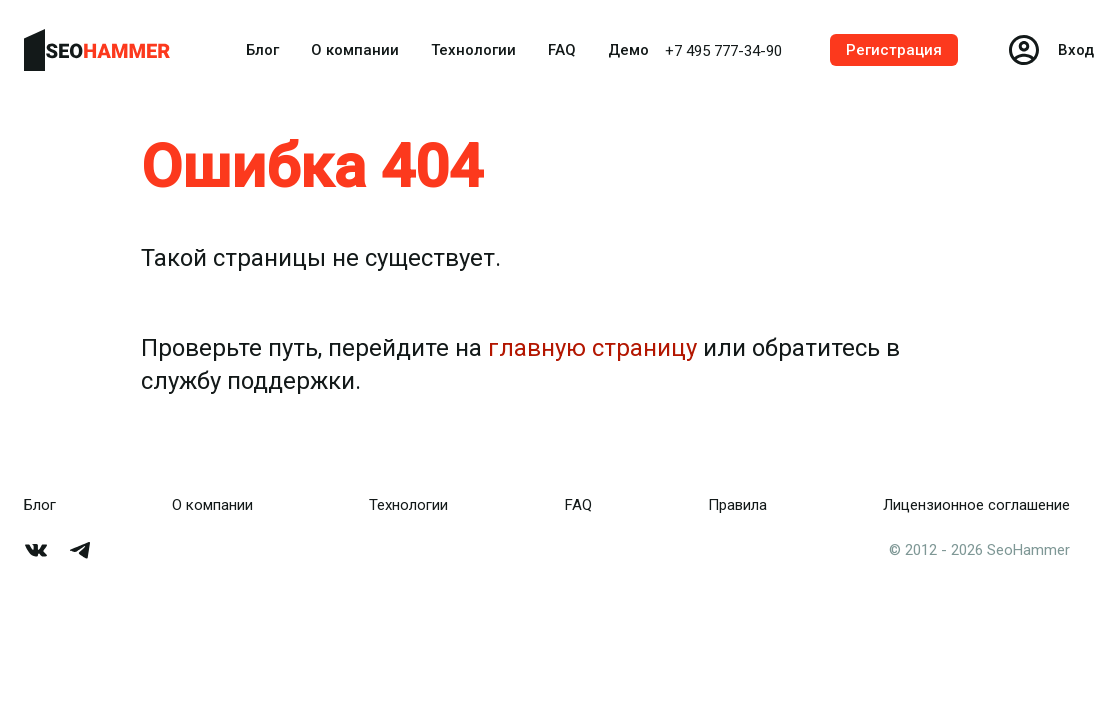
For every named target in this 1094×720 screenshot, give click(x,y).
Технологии (473, 50)
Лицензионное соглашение (976, 505)
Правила (737, 505)
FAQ (562, 50)
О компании (355, 50)
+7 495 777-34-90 (723, 51)
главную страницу (592, 348)
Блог (262, 50)
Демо (628, 50)
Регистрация (894, 50)
